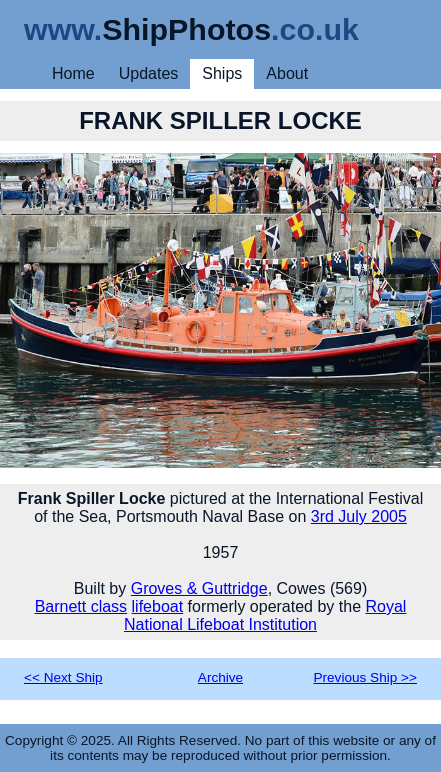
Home (73, 73)
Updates (149, 73)
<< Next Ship (63, 677)
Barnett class (81, 606)
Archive (220, 677)
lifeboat (158, 606)
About (287, 73)
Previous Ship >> (365, 677)
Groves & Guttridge (199, 588)
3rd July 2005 (359, 516)
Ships (222, 73)
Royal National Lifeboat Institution (265, 615)
